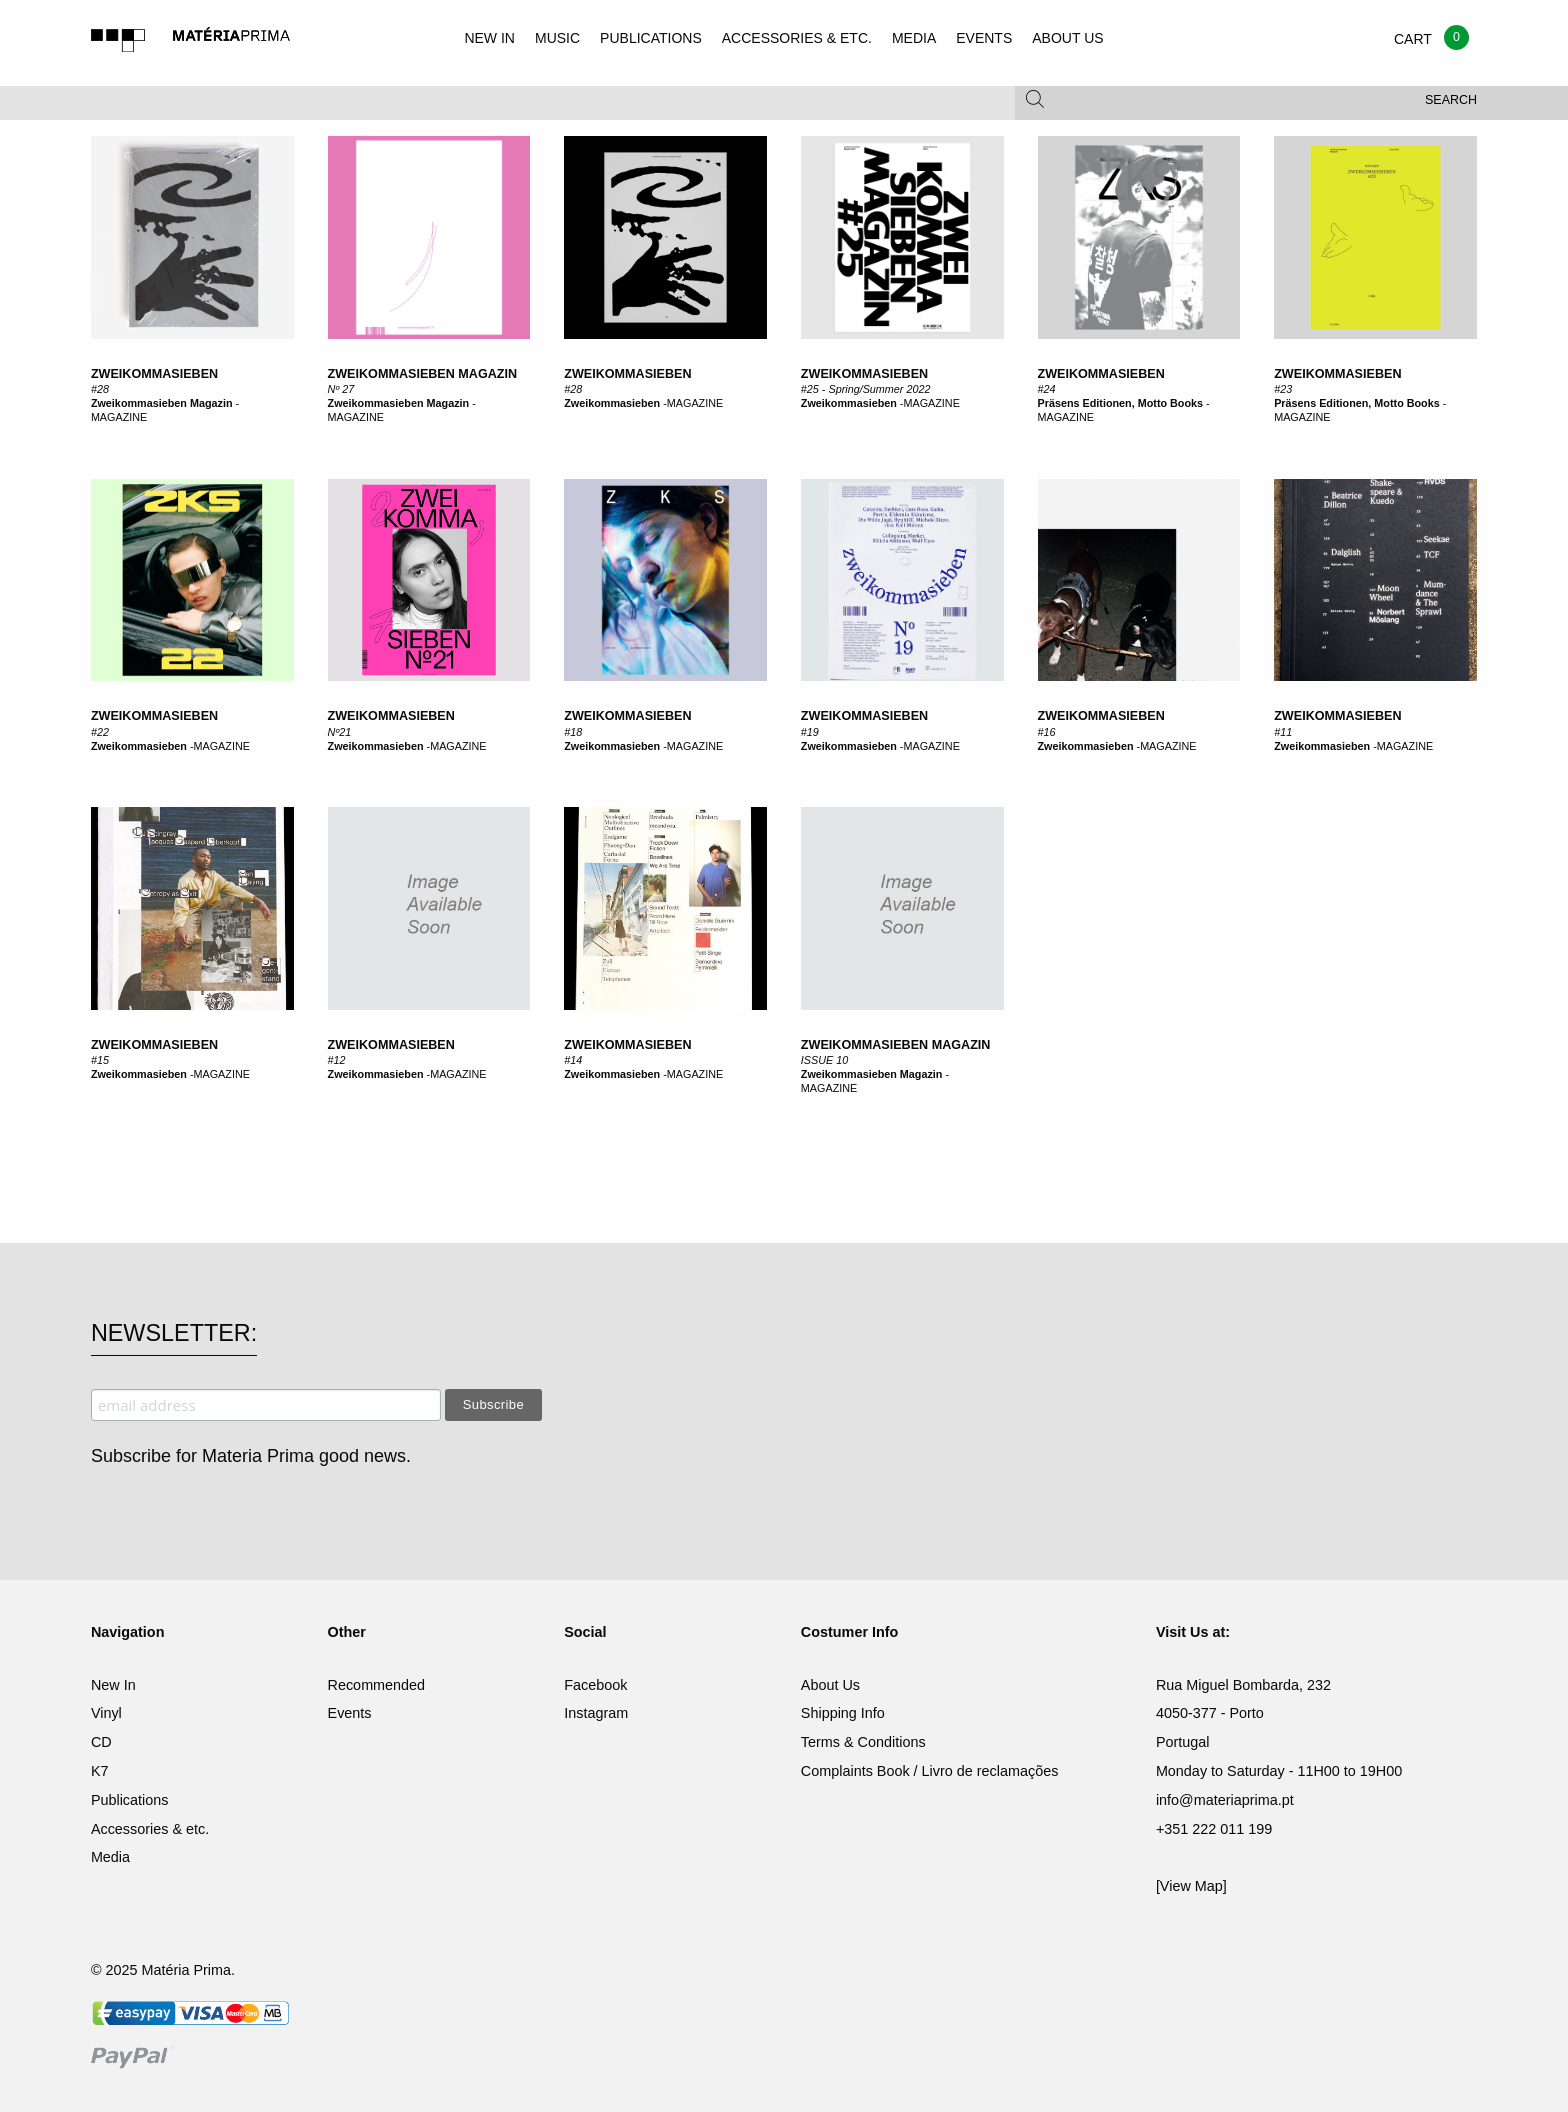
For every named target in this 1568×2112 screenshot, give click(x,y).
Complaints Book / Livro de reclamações (930, 1771)
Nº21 (340, 732)
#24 (1047, 389)
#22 (100, 732)
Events (350, 1713)
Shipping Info (843, 1713)
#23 (1283, 389)
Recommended (377, 1685)
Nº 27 (341, 389)
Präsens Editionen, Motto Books (1121, 403)
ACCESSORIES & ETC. (797, 38)
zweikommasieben (154, 374)
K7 (100, 1771)
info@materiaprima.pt (1225, 1800)
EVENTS (984, 38)
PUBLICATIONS (651, 38)
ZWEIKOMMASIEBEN (391, 716)
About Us (830, 1685)
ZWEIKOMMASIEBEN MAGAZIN (896, 1045)
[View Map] (1191, 1886)
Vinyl (106, 1713)
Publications (130, 1800)
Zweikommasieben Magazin (162, 403)
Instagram (596, 1713)
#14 (573, 1060)
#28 (100, 389)
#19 (810, 732)
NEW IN (489, 38)
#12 (337, 1060)
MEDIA (914, 38)
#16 (1047, 732)
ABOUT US (1067, 38)
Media (110, 1857)
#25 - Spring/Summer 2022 (866, 389)
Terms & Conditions (863, 1742)
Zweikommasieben (627, 374)
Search (1451, 100)
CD (101, 1742)
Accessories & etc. (150, 1829)
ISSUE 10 (824, 1060)
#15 (100, 1060)
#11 (1283, 732)
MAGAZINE (119, 417)
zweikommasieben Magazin (423, 374)
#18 (573, 732)
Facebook (595, 1685)
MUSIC (557, 38)
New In (113, 1685)
